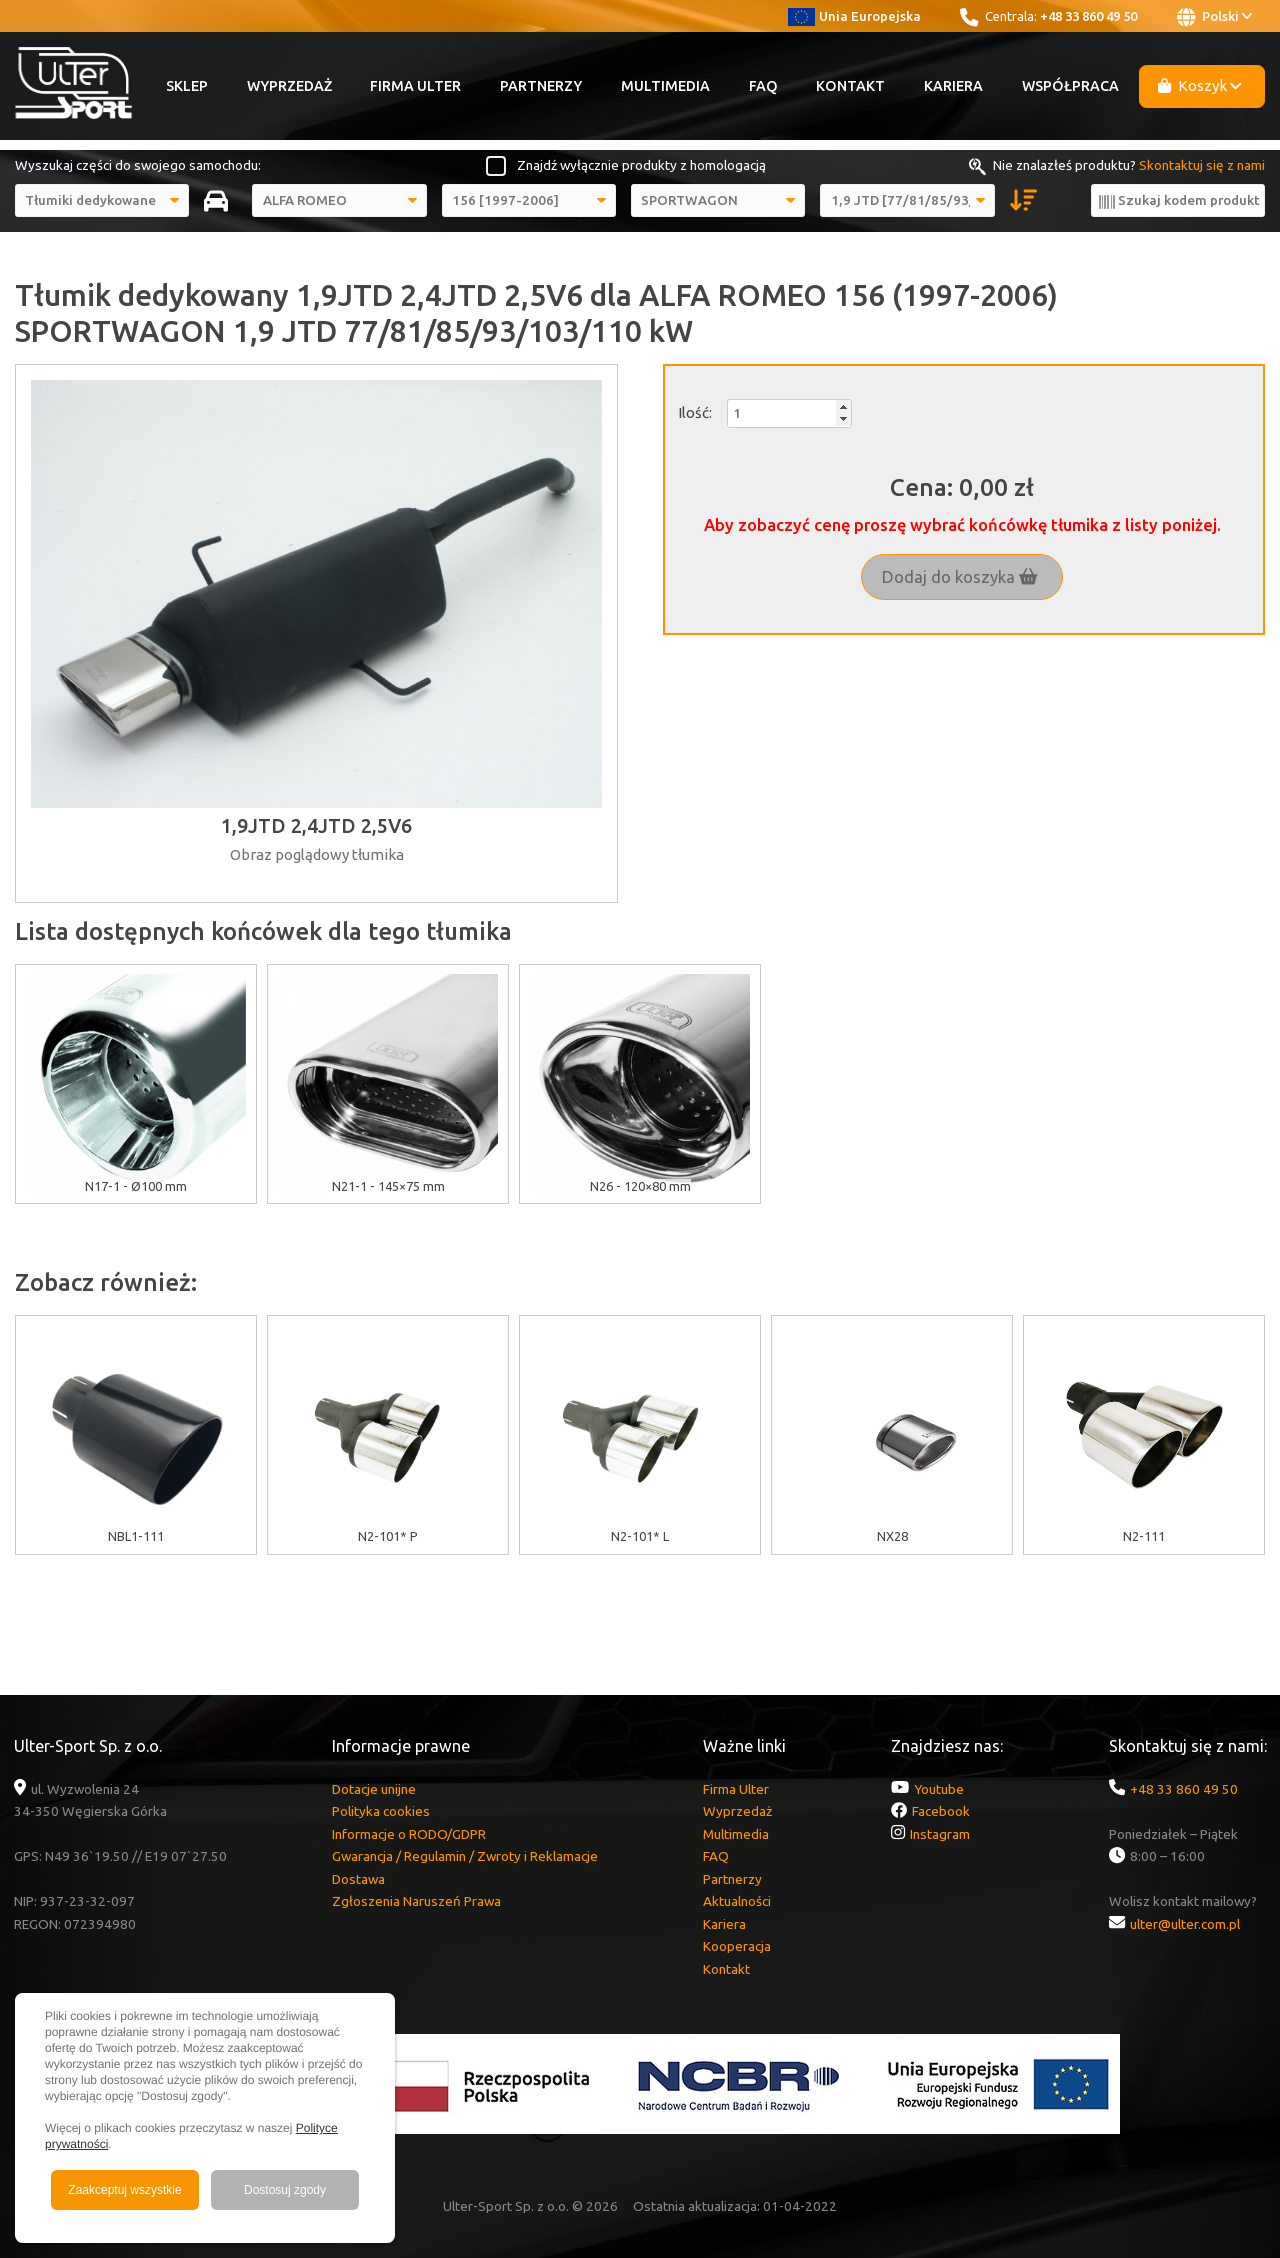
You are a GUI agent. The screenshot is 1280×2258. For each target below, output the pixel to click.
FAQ (763, 86)
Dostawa (358, 1879)
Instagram (940, 1834)
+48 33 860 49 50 (1088, 16)
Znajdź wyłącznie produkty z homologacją (641, 165)
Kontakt (850, 86)
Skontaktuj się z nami (1202, 165)
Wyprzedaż (289, 86)
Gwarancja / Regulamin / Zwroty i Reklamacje (465, 1856)
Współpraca (1070, 86)
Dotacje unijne (374, 1789)
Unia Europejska (854, 16)
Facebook (941, 1811)
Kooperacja (737, 1946)
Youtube (939, 1789)
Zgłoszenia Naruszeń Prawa (416, 1901)
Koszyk (1200, 85)
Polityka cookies (381, 1811)
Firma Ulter (415, 86)
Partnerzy (541, 86)
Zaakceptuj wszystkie (124, 2190)
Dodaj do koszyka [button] (960, 577)
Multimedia (665, 86)
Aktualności (737, 1901)
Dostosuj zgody (285, 2190)
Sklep (187, 86)
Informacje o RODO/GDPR (409, 1834)
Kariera (953, 86)
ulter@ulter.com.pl (1185, 1924)
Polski (1214, 17)
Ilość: (695, 412)
